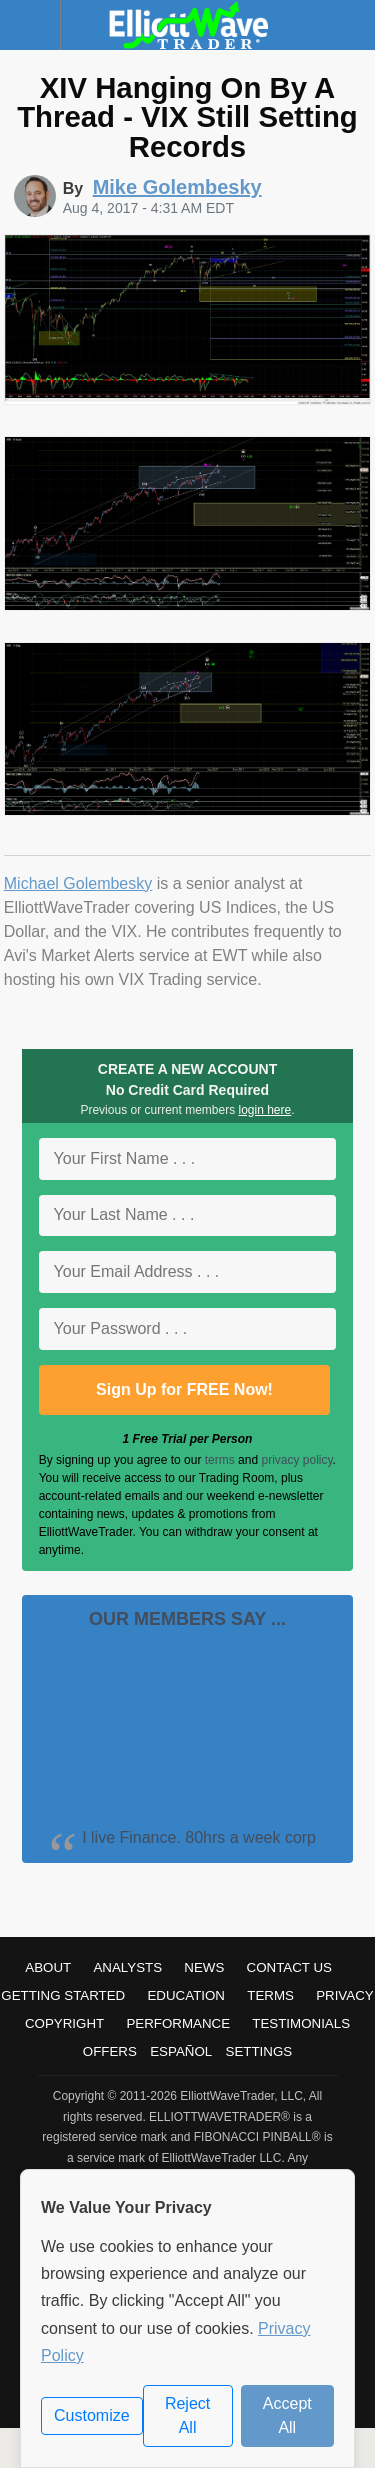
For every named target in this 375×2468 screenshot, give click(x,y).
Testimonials (301, 2023)
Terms (270, 1995)
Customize (92, 2415)
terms (220, 1460)
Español (181, 2051)
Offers (110, 2051)
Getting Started (63, 1995)
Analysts (127, 1967)
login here (265, 1110)
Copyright (64, 2023)
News (204, 1967)
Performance (178, 2023)
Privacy (345, 1995)
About (48, 1967)
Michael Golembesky (78, 883)
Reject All (187, 2415)
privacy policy (296, 1460)
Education (186, 1995)
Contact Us (289, 1967)
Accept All (287, 2415)
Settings (259, 2051)
